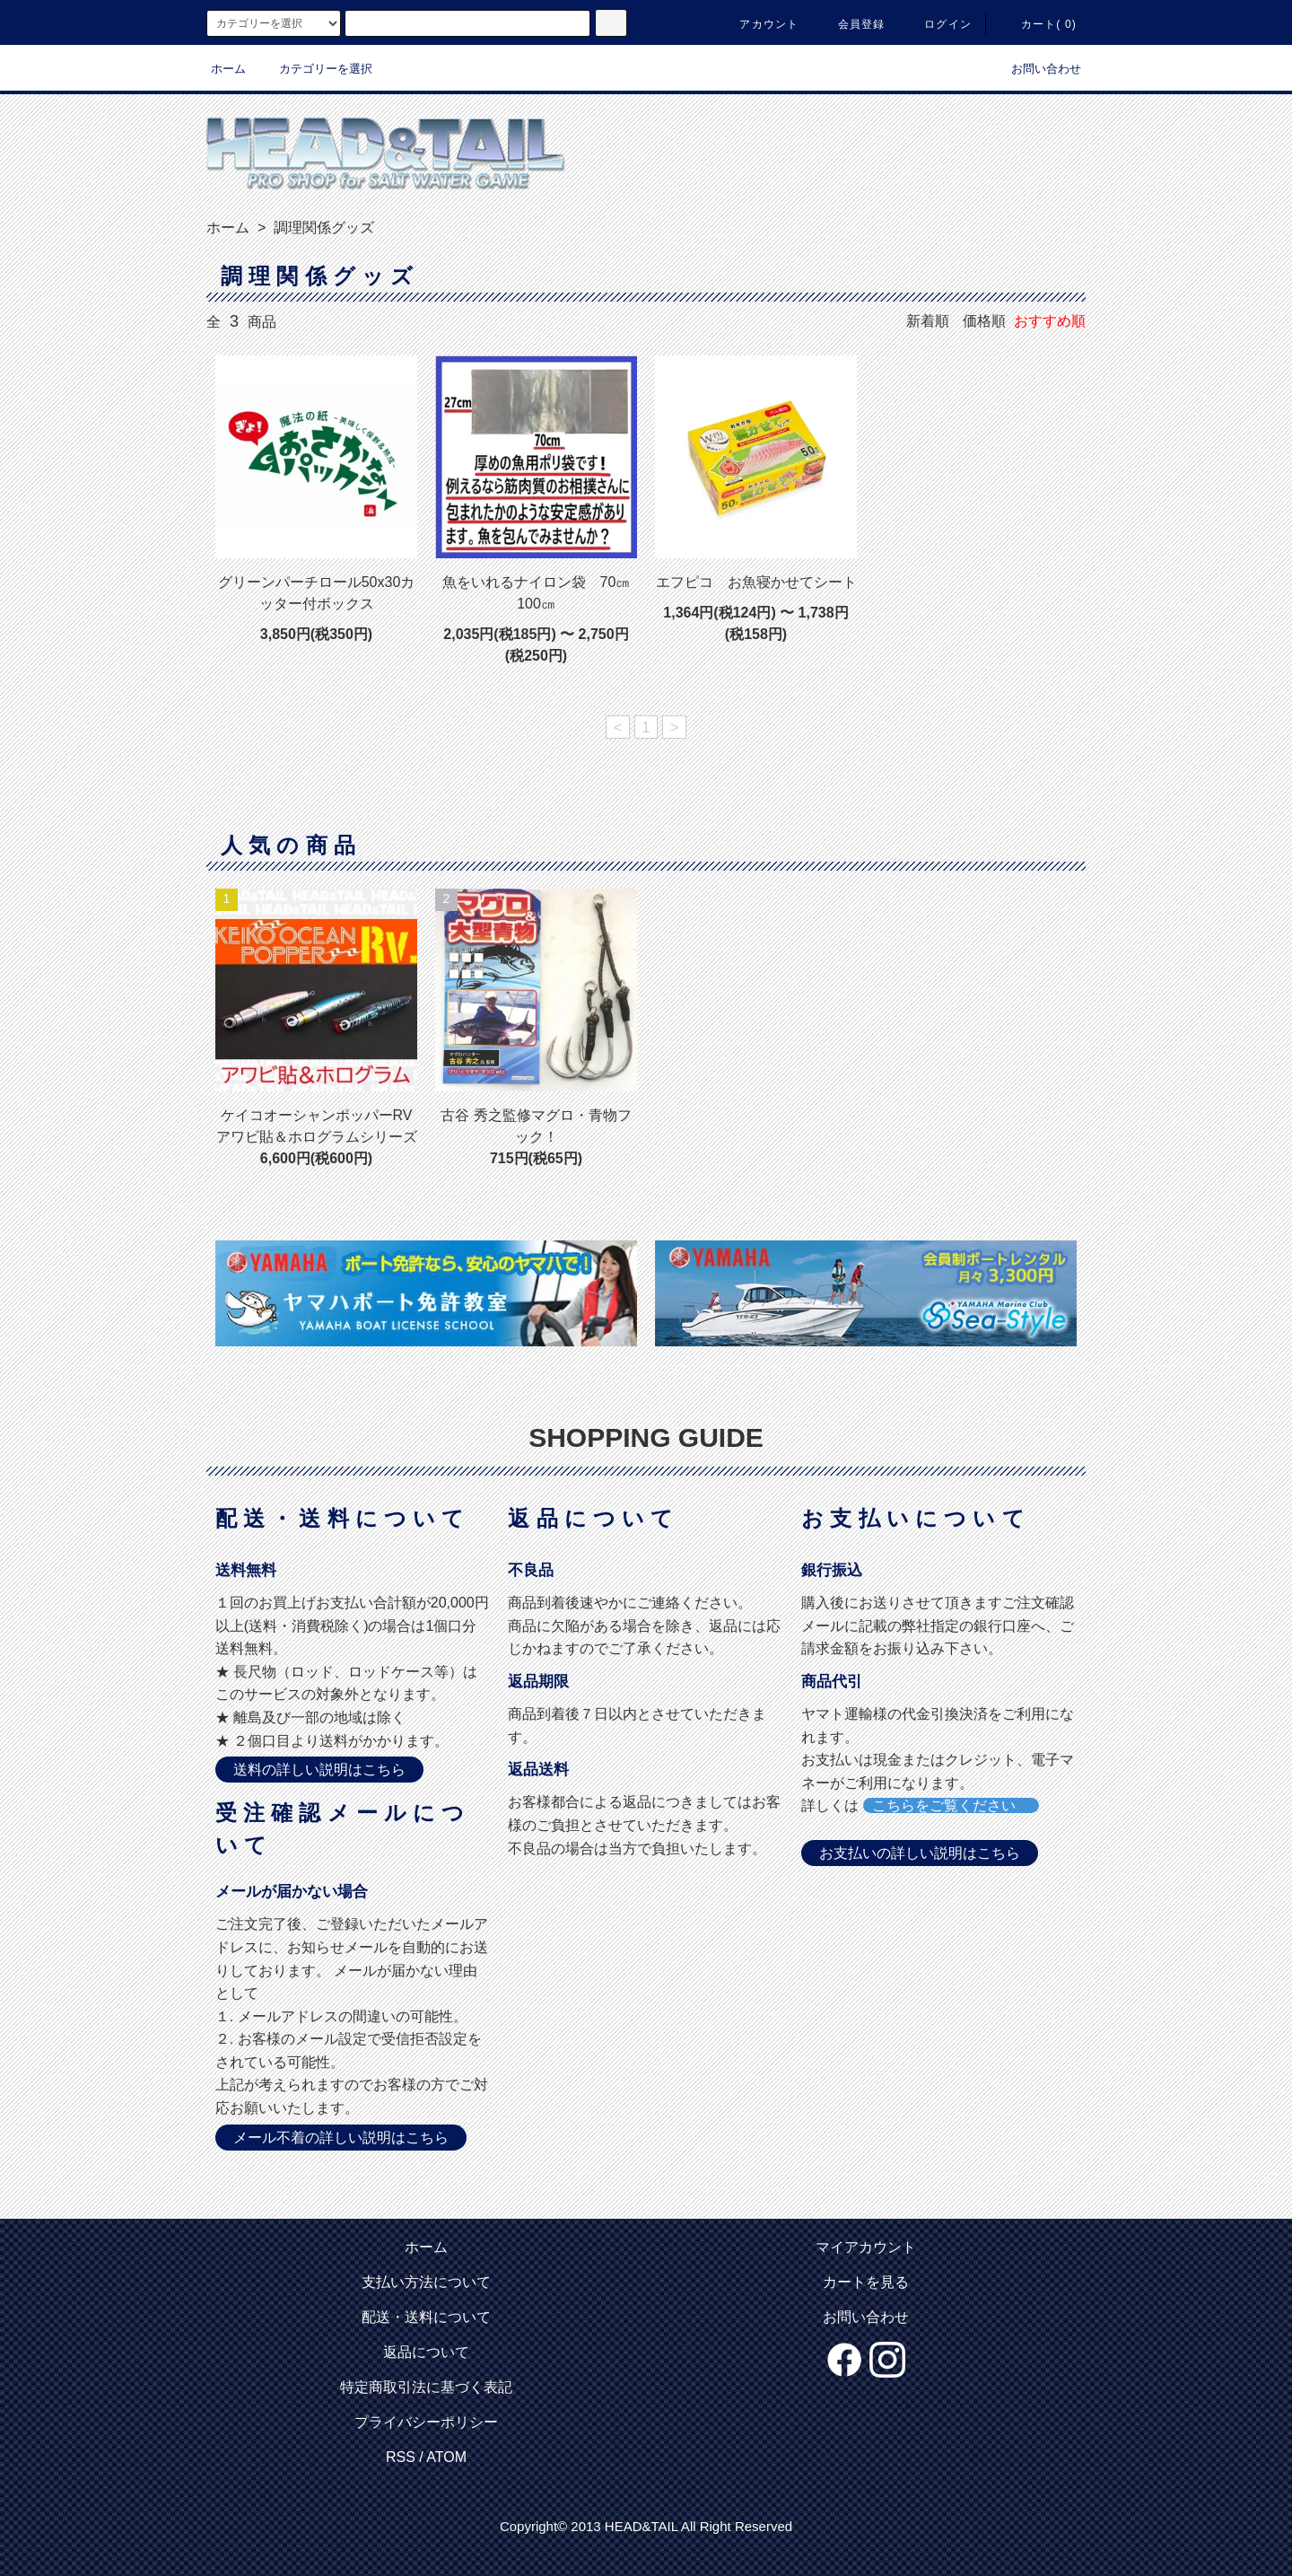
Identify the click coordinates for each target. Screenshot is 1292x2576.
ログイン (937, 24)
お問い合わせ (1035, 68)
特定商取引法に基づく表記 (426, 2387)
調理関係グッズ (322, 227)
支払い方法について (426, 2282)
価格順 (984, 321)
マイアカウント (866, 2247)
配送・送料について (426, 2317)
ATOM (446, 2457)
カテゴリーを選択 (315, 68)
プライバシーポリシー (426, 2422)
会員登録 (851, 24)
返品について (426, 2352)
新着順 (927, 321)
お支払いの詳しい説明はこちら (919, 1853)
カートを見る (866, 2282)
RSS (400, 2457)
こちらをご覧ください (951, 1805)
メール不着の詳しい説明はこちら (341, 2137)
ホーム (228, 68)
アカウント (758, 24)
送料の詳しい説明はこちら (319, 1769)
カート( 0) (1038, 24)
